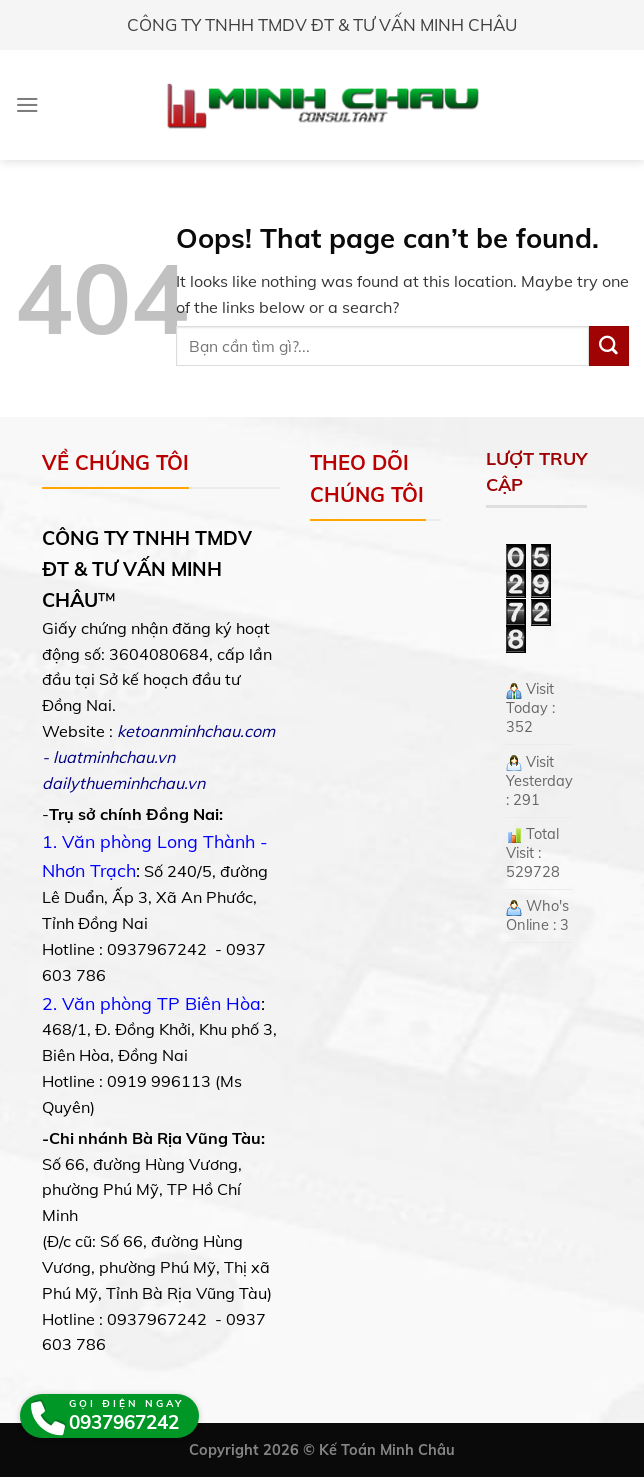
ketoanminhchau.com (196, 731)
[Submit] (609, 346)
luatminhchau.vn (114, 757)
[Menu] (27, 104)
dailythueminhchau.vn (123, 783)
